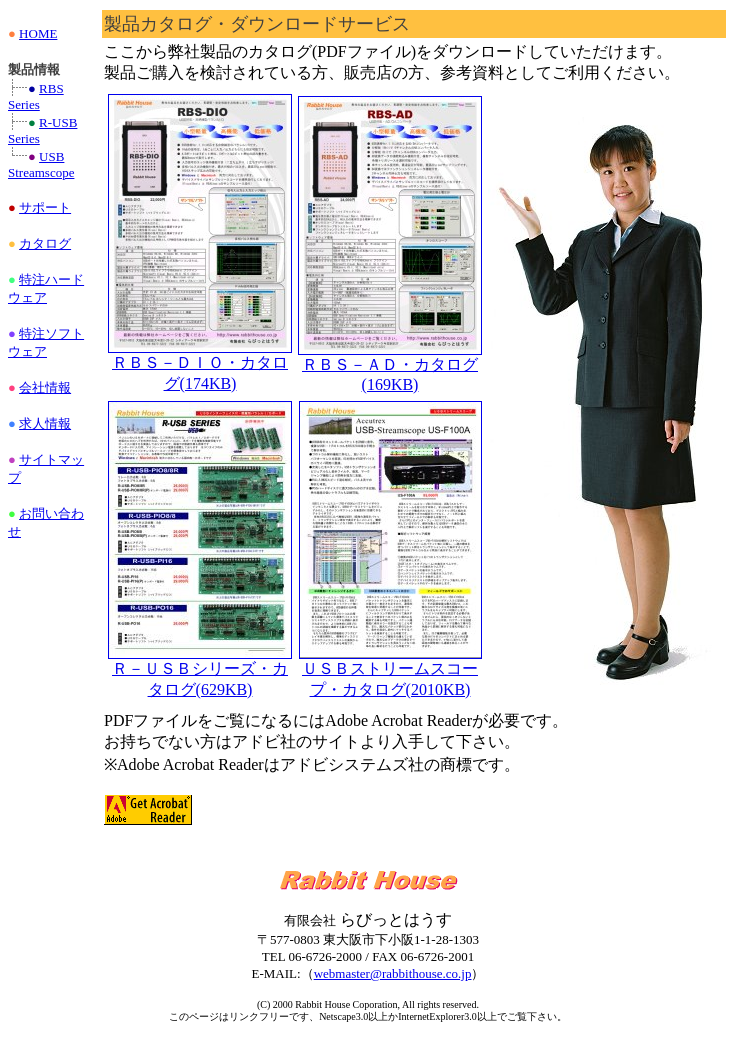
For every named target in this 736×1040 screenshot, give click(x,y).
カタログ (45, 243)
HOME (38, 33)
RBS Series (36, 96)
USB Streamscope (41, 164)
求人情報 (45, 423)
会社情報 (45, 387)
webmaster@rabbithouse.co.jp (393, 973)
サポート (45, 207)
